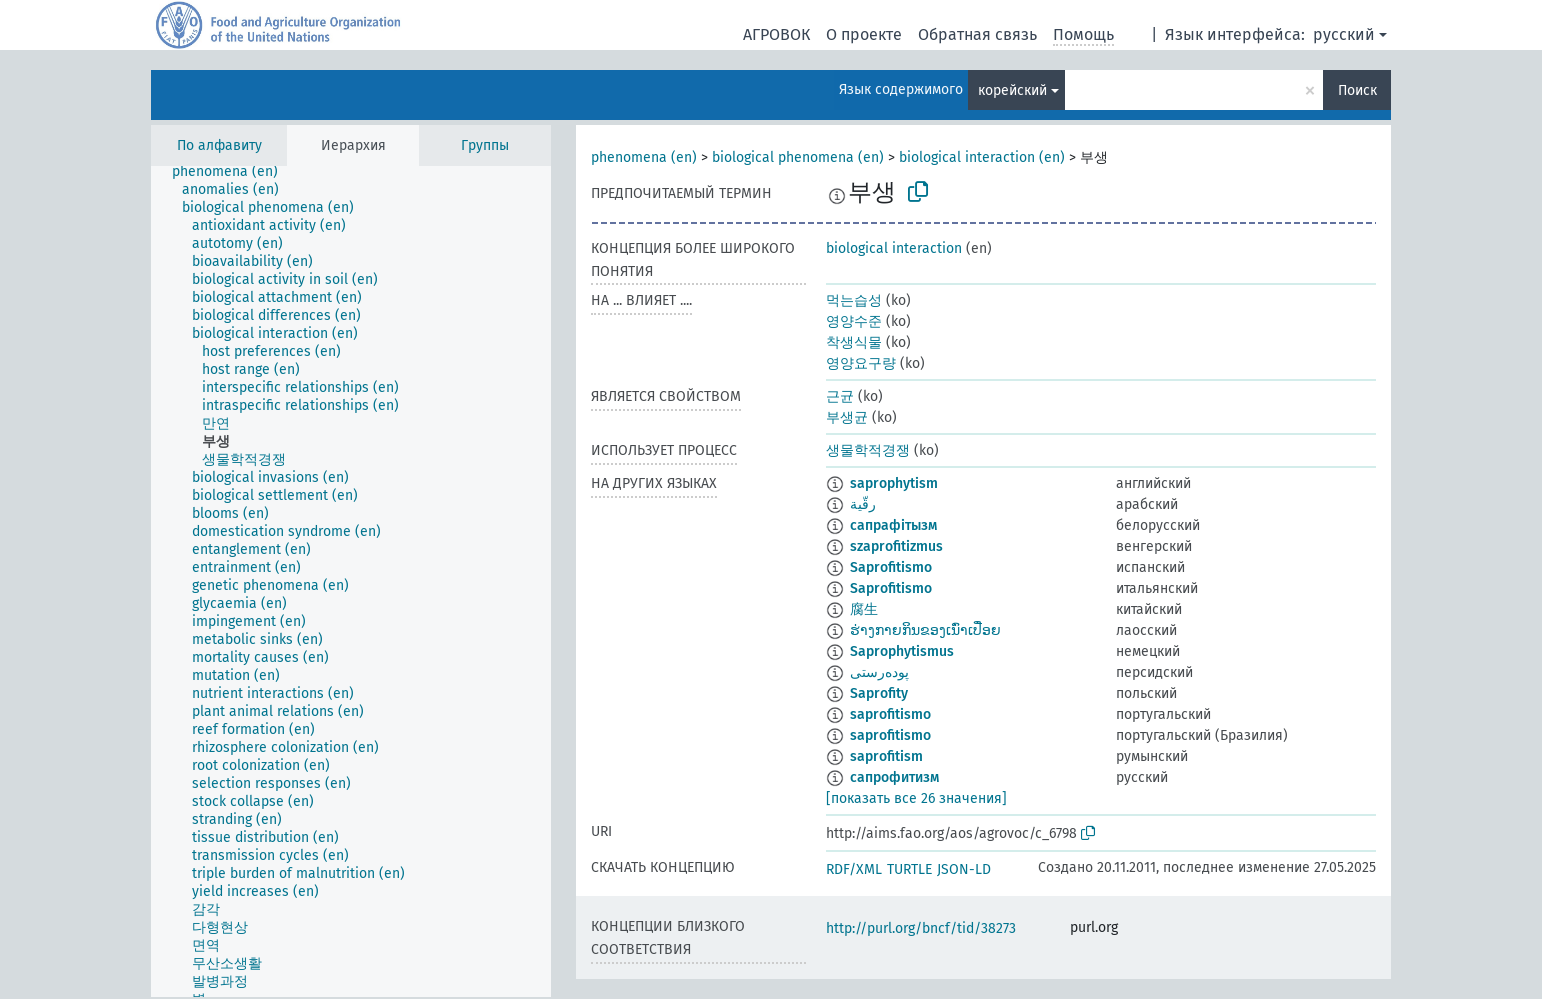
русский (1344, 34)
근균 (840, 396)
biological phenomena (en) (798, 157)
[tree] (351, 581)
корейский (1012, 90)
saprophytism (894, 483)
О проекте (864, 34)
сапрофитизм (894, 777)
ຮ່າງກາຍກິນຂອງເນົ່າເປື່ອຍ (925, 630)
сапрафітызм (893, 525)
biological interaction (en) (982, 157)
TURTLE (909, 869)
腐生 (864, 609)
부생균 (847, 417)
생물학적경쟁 (868, 450)
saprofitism (886, 756)
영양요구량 (861, 363)
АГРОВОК (776, 34)
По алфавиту (219, 145)
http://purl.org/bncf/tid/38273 (921, 928)
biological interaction (894, 248)
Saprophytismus (902, 651)
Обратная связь (977, 34)
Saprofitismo (891, 567)
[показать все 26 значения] (916, 798)
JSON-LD (964, 869)
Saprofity (879, 693)
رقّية (863, 504)
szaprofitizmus (896, 546)
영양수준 (854, 321)
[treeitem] (233, 172)
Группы (485, 145)
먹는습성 (854, 300)
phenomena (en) (644, 157)
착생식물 (854, 342)
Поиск (1357, 90)
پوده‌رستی (879, 672)
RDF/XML (854, 869)
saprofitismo (890, 714)
